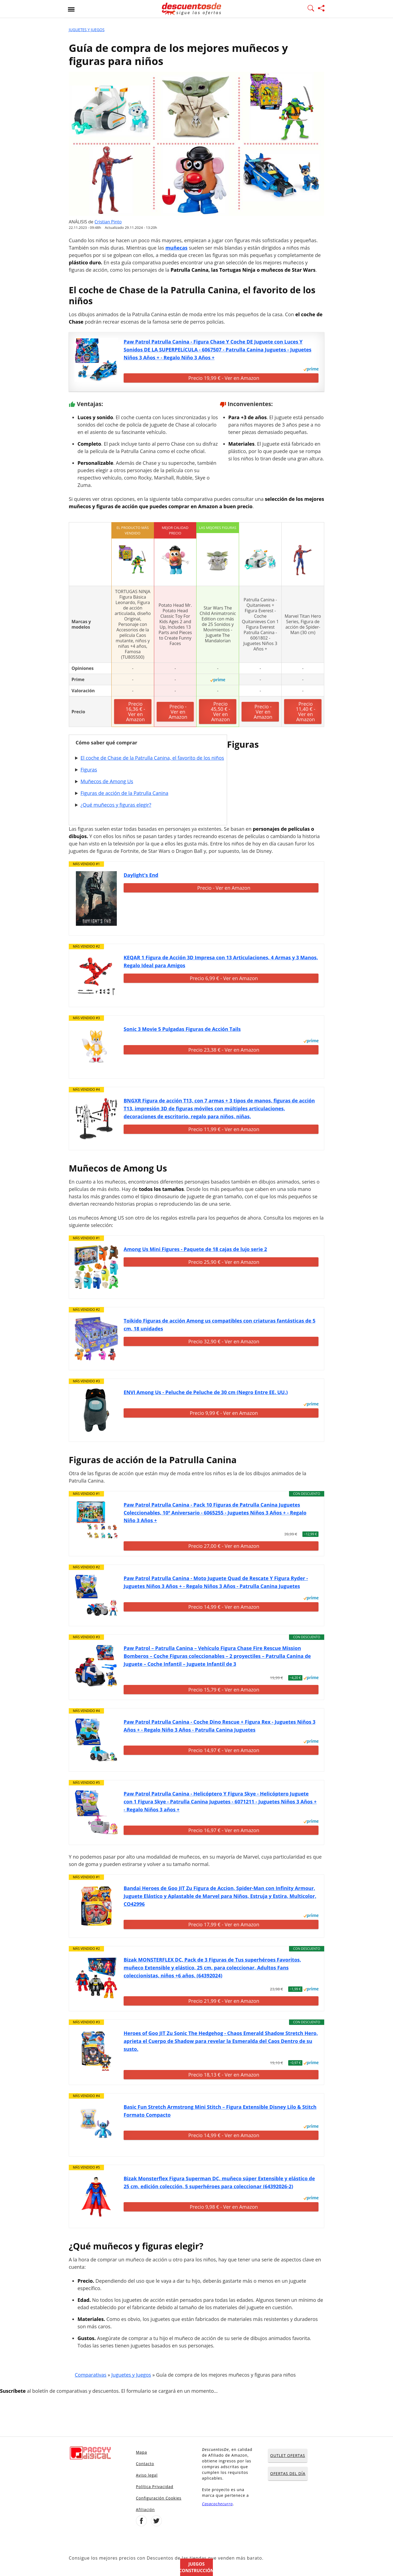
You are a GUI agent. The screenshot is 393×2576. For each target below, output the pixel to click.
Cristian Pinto (108, 222)
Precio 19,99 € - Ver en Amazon (223, 378)
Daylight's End (141, 875)
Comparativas (90, 2374)
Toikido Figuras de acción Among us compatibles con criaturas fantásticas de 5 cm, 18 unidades (219, 1324)
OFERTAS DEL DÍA (287, 2473)
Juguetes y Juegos (87, 29)
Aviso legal (146, 2475)
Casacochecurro (217, 2503)
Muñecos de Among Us (107, 781)
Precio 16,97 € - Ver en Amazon (223, 1830)
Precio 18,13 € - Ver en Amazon (223, 2074)
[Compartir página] (321, 9)
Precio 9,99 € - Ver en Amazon (224, 1413)
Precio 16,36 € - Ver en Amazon (135, 711)
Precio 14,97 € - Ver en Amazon (223, 1750)
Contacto (145, 2463)
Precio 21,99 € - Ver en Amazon (223, 2001)
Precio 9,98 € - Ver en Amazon (224, 2207)
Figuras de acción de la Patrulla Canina (124, 793)
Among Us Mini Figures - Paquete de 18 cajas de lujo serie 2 (195, 1249)
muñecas (176, 247)
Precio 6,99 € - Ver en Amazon (224, 978)
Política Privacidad (154, 2486)
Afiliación (145, 2509)
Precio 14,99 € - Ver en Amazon (223, 1607)
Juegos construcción (196, 2567)
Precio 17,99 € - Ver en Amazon (223, 1924)
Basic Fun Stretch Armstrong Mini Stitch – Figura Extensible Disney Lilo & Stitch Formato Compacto (220, 2111)
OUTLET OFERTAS (287, 2455)
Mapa (141, 2452)
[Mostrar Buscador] (311, 9)
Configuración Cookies (158, 2498)
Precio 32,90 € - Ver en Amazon (223, 1341)
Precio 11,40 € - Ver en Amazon (305, 711)
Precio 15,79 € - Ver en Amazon (223, 1689)
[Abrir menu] (71, 9)
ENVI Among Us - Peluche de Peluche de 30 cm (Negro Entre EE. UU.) (206, 1392)
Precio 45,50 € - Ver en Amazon (220, 711)
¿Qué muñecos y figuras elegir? (116, 805)
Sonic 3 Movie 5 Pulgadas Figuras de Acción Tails (182, 1029)
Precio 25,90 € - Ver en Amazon (223, 1262)
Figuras (89, 769)
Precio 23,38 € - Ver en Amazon (223, 1049)
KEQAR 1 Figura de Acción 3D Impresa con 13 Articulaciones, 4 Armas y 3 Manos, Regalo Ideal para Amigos (221, 961)
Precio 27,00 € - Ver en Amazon (223, 1546)
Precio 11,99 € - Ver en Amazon (223, 1129)
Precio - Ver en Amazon (178, 711)
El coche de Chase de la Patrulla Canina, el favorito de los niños (152, 758)
